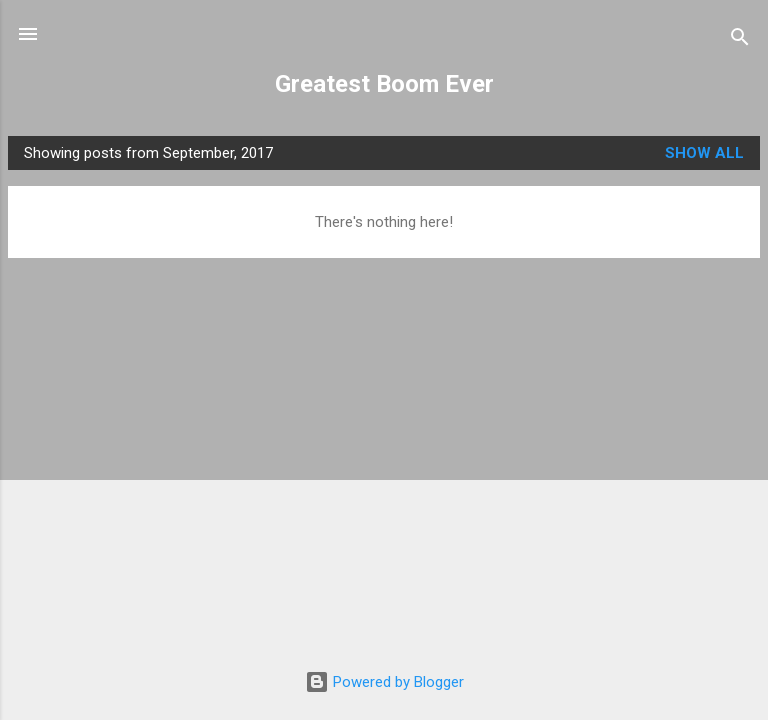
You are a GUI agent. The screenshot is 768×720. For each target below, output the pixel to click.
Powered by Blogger (384, 682)
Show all (704, 153)
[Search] (740, 40)
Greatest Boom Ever (384, 84)
